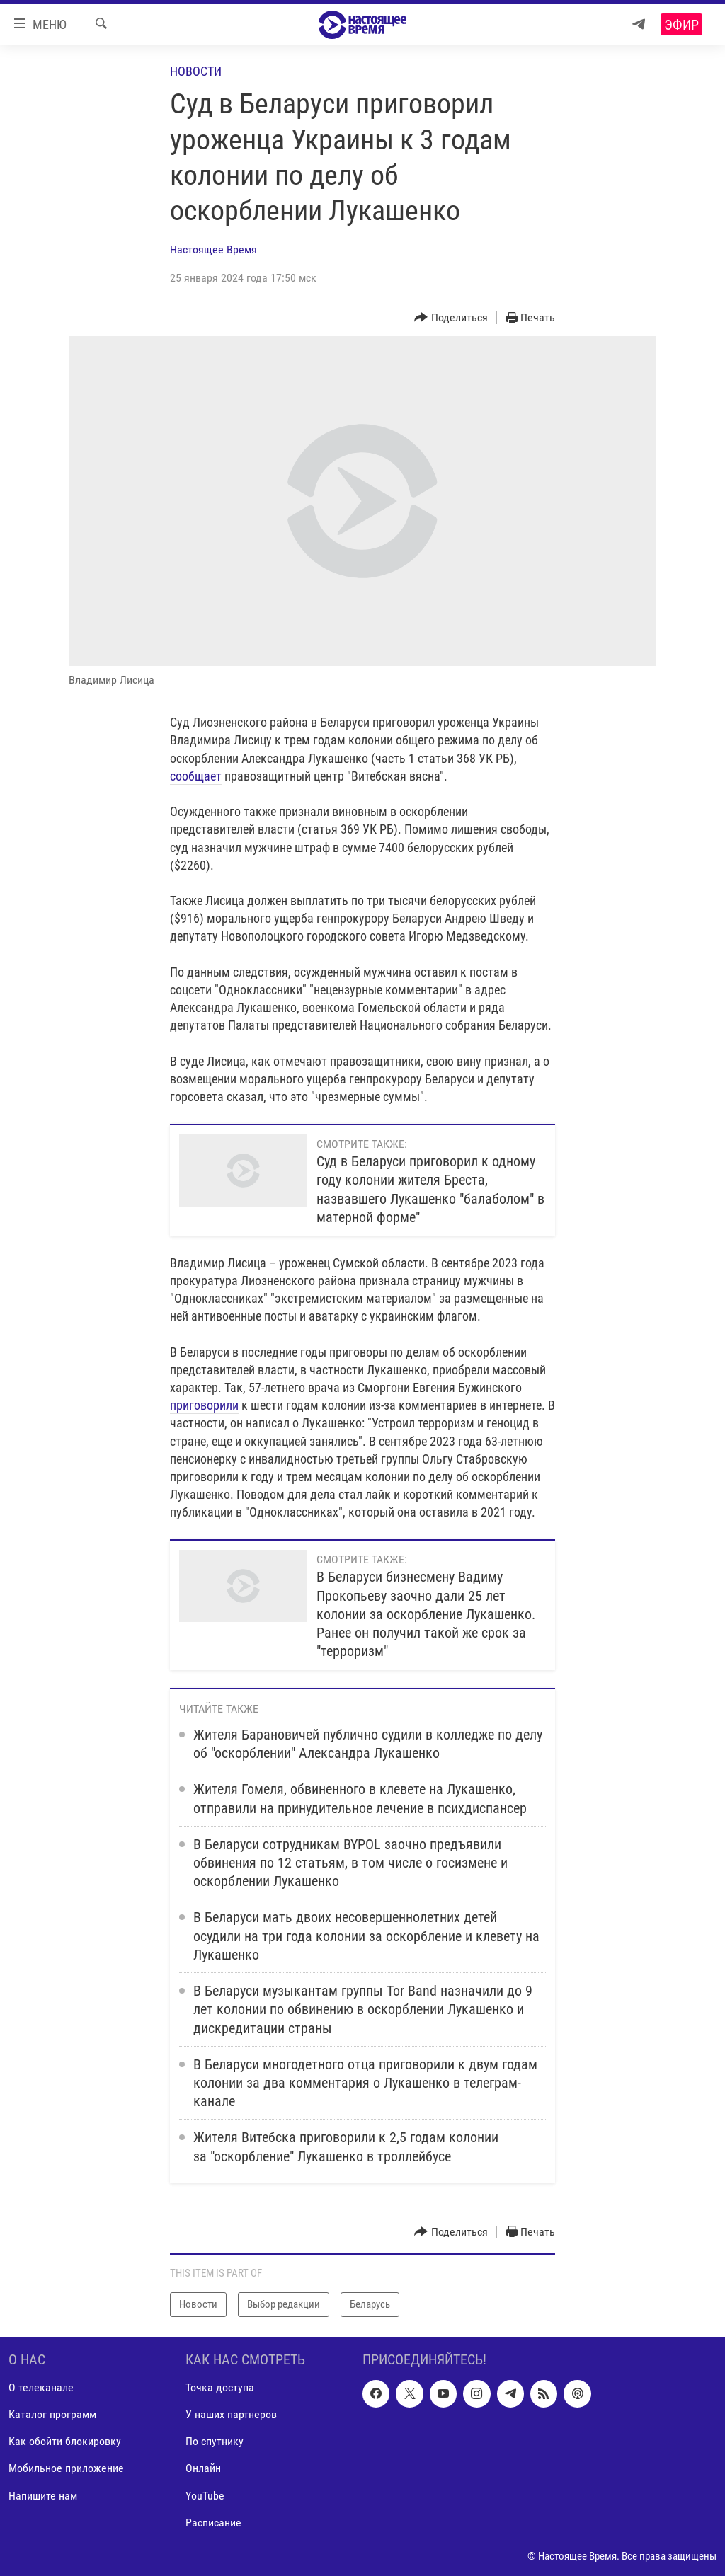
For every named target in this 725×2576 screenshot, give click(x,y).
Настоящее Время (213, 249)
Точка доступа (219, 2387)
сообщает (196, 776)
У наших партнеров (231, 2414)
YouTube (204, 2495)
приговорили (204, 1405)
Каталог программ (52, 2414)
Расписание (213, 2522)
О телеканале (41, 2387)
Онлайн (203, 2468)
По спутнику (214, 2441)
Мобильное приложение (66, 2468)
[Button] (451, 318)
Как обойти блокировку (64, 2441)
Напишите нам (42, 2495)
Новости (196, 71)
